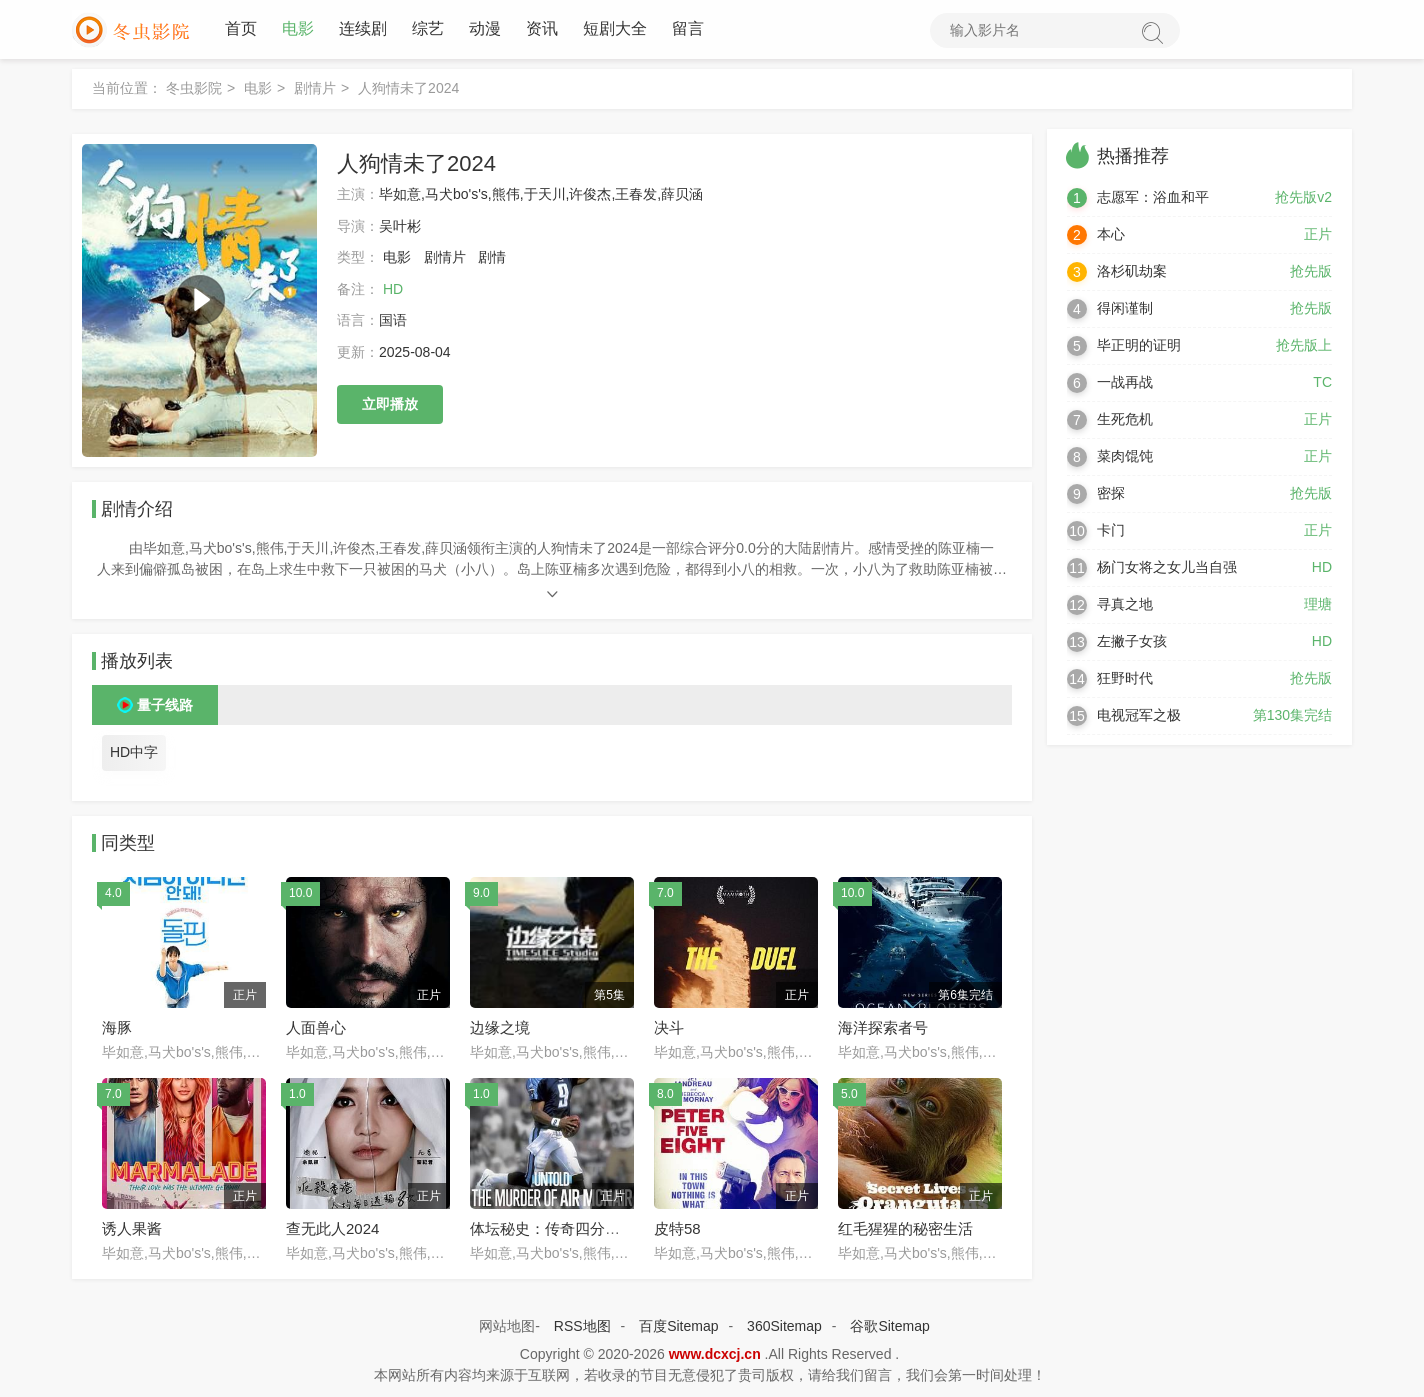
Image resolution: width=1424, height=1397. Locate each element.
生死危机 (1125, 420)
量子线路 (165, 707)
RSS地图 (582, 1327)
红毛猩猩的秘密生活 (905, 1229)
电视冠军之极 (1139, 716)
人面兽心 (316, 1028)
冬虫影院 (194, 89)
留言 (688, 29)
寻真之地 (1125, 605)
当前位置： (127, 89)
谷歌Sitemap (889, 1327)
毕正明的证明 (1139, 346)
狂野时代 (1125, 679)
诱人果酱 (132, 1229)
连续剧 (363, 29)
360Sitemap (784, 1327)
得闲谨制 (1125, 309)
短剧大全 (615, 29)
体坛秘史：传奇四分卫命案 (560, 1229)
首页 (241, 29)
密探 (1111, 494)
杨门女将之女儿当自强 (1167, 568)
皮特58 (677, 1229)
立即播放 (390, 405)
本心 (1111, 235)
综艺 (428, 29)
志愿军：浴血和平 (1153, 198)
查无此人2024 (332, 1229)
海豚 (117, 1028)
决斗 (669, 1028)
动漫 (485, 29)
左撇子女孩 (1132, 642)
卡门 (1111, 531)
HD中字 (134, 754)
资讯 (542, 29)
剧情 (492, 258)
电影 (298, 29)
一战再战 (1125, 383)
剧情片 (315, 89)
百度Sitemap (678, 1327)
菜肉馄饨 (1125, 457)
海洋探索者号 (883, 1028)
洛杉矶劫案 (1132, 272)
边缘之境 (500, 1028)
